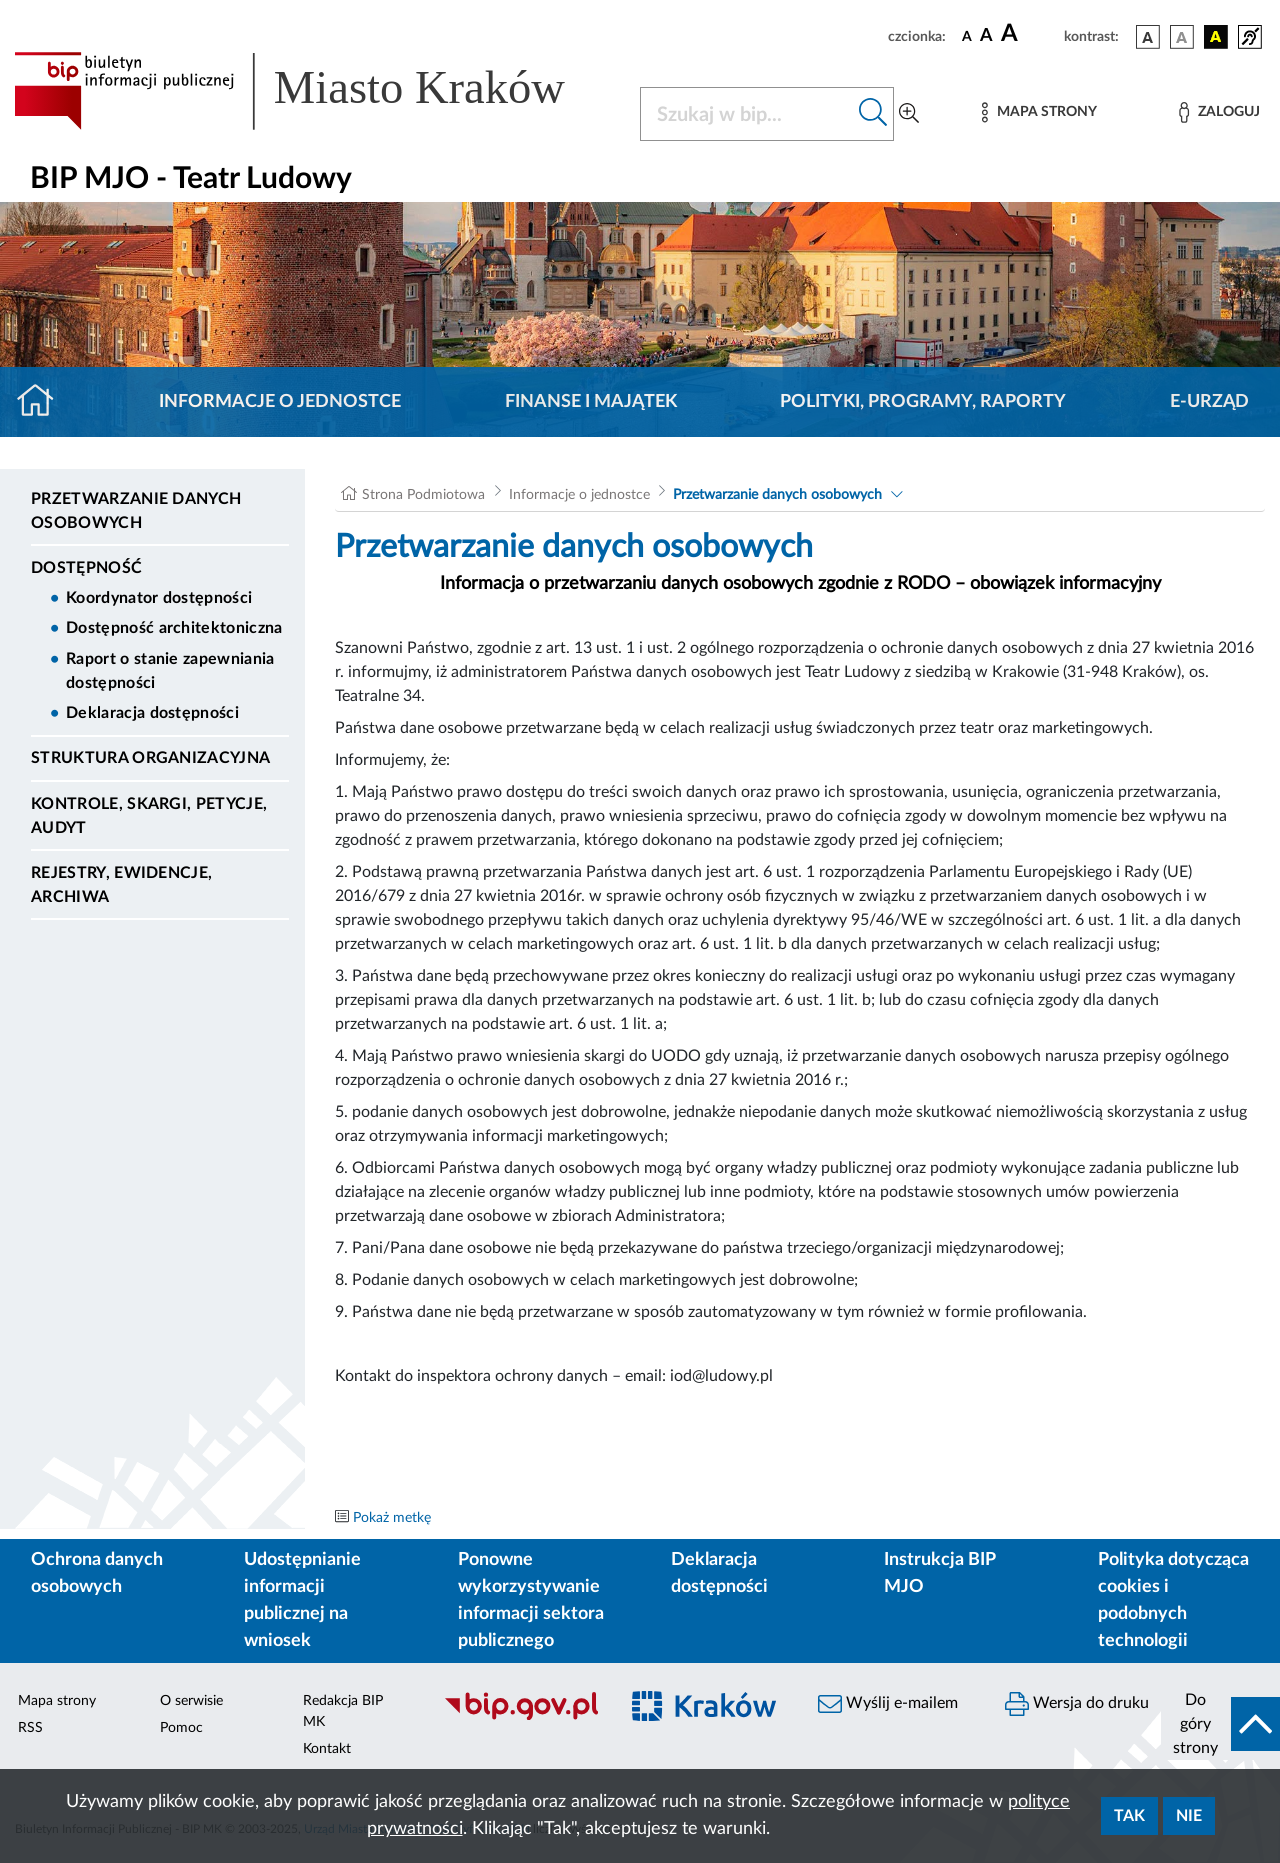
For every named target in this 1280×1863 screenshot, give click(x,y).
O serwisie (191, 1701)
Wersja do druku (1077, 1704)
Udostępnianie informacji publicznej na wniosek (302, 1600)
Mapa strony (57, 1701)
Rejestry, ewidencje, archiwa (121, 885)
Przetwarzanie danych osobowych (136, 511)
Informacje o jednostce (280, 402)
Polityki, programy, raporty (923, 402)
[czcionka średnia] (986, 36)
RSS (30, 1728)
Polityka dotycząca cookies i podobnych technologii (1173, 1600)
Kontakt (327, 1749)
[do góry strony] (1220, 1724)
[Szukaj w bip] (873, 114)
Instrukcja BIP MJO (939, 1573)
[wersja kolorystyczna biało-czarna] (1182, 37)
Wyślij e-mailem (888, 1704)
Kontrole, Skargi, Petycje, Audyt (149, 816)
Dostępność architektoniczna (174, 628)
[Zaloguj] (1219, 112)
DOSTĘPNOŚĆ (86, 568)
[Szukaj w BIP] (747, 114)
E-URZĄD (1209, 402)
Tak (1129, 1816)
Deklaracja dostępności (152, 713)
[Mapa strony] (1039, 112)
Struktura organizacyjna (150, 758)
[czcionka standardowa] (967, 36)
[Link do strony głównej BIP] (315, 91)
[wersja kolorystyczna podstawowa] (1148, 37)
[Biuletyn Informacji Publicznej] (520, 1718)
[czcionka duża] (1029, 34)
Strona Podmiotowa (423, 495)
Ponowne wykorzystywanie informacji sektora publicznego (531, 1600)
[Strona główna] (43, 402)
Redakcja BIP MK (343, 1711)
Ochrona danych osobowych (97, 1573)
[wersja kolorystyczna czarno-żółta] (1216, 37)
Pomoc (181, 1728)
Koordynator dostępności (159, 598)
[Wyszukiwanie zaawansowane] (909, 114)
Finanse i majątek (591, 402)
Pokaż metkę (392, 1518)
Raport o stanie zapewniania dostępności (170, 671)
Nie (1189, 1816)
